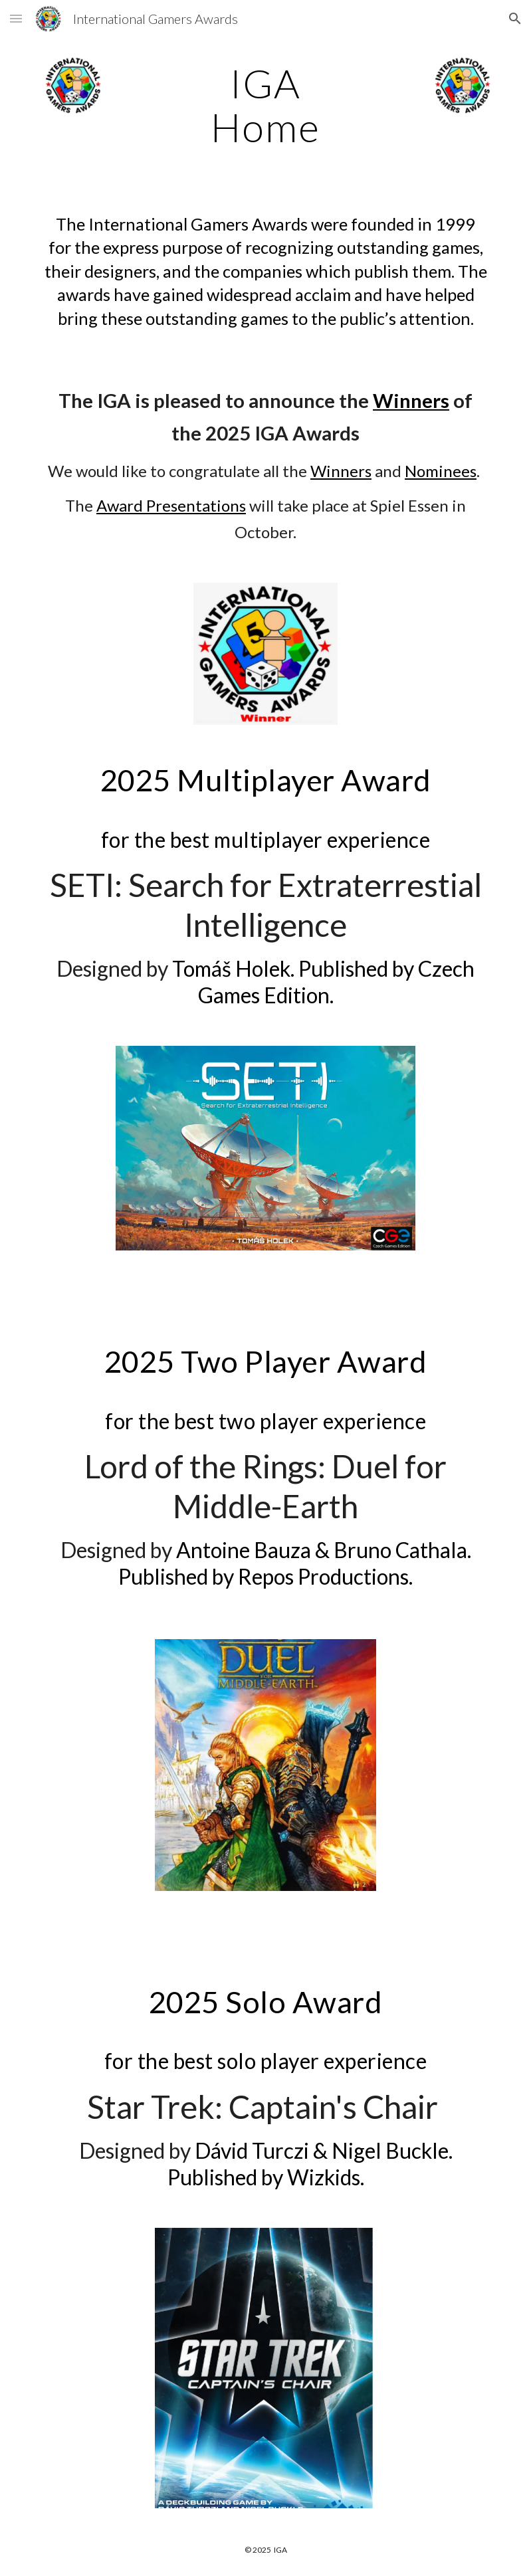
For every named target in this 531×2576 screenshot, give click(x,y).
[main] (265, 105)
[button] (16, 18)
